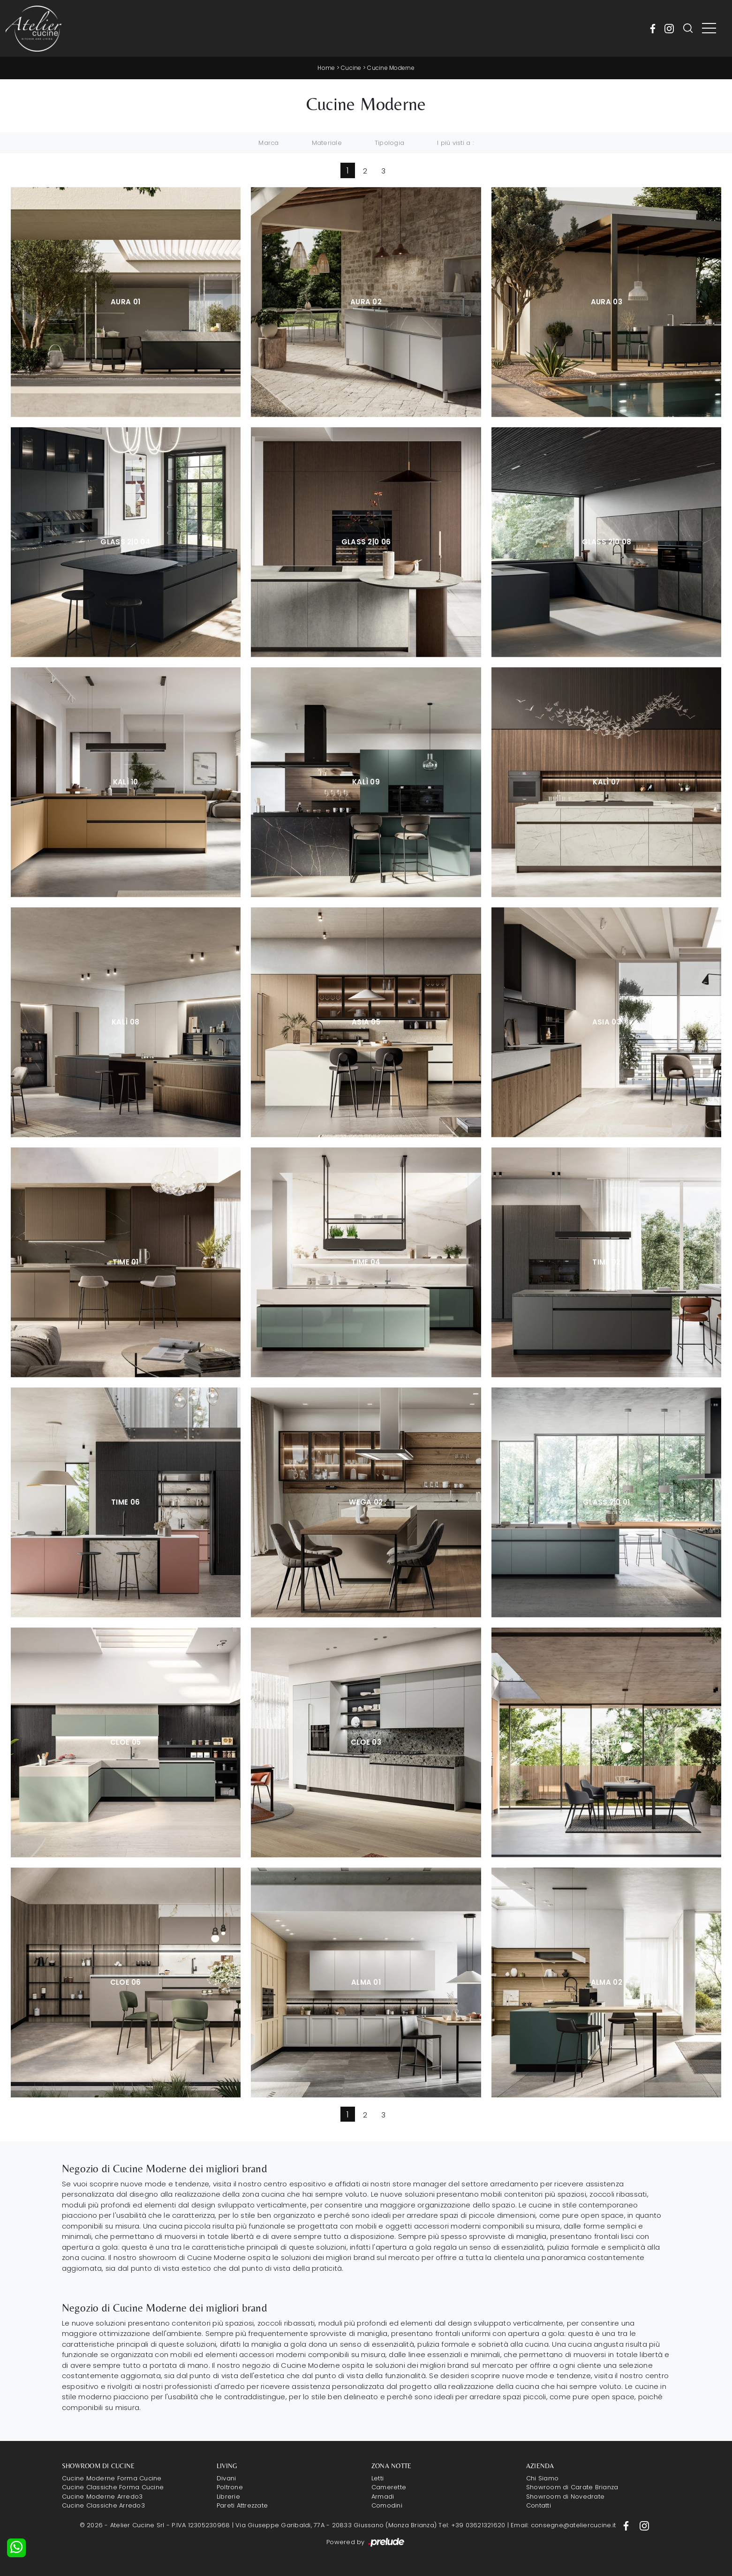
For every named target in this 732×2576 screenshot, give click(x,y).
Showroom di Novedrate (565, 2496)
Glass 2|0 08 (607, 542)
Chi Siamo (542, 2478)
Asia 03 (606, 1022)
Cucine (351, 68)
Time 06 (125, 1502)
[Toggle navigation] (709, 28)
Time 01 (126, 1262)
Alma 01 (366, 1982)
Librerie (228, 2496)
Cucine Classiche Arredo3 (103, 2505)
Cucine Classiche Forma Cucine (113, 2487)
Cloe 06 (125, 1982)
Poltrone (230, 2487)
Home (326, 68)
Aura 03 (606, 302)
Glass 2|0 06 (366, 542)
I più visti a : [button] (455, 142)
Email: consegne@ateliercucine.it (563, 2525)
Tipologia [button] (389, 142)
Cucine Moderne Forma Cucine (112, 2478)
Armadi (382, 2496)
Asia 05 (366, 1022)
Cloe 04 (606, 1742)
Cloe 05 (125, 1742)
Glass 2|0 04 (125, 542)
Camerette (388, 2487)
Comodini (386, 2505)
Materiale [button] (327, 142)
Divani (226, 2478)
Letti (377, 2478)
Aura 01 (125, 302)
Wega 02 (366, 1502)
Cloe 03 (366, 1742)
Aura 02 (366, 302)
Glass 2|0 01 (606, 1502)
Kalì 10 (125, 782)
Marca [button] (268, 142)
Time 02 (606, 1262)
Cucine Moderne (391, 68)
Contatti (538, 2505)
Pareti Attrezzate (242, 2505)
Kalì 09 (366, 782)
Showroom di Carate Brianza (572, 2487)
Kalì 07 (606, 782)
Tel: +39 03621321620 (471, 2525)
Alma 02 (606, 1982)
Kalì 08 (125, 1022)
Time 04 (365, 1262)
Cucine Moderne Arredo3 (102, 2496)
